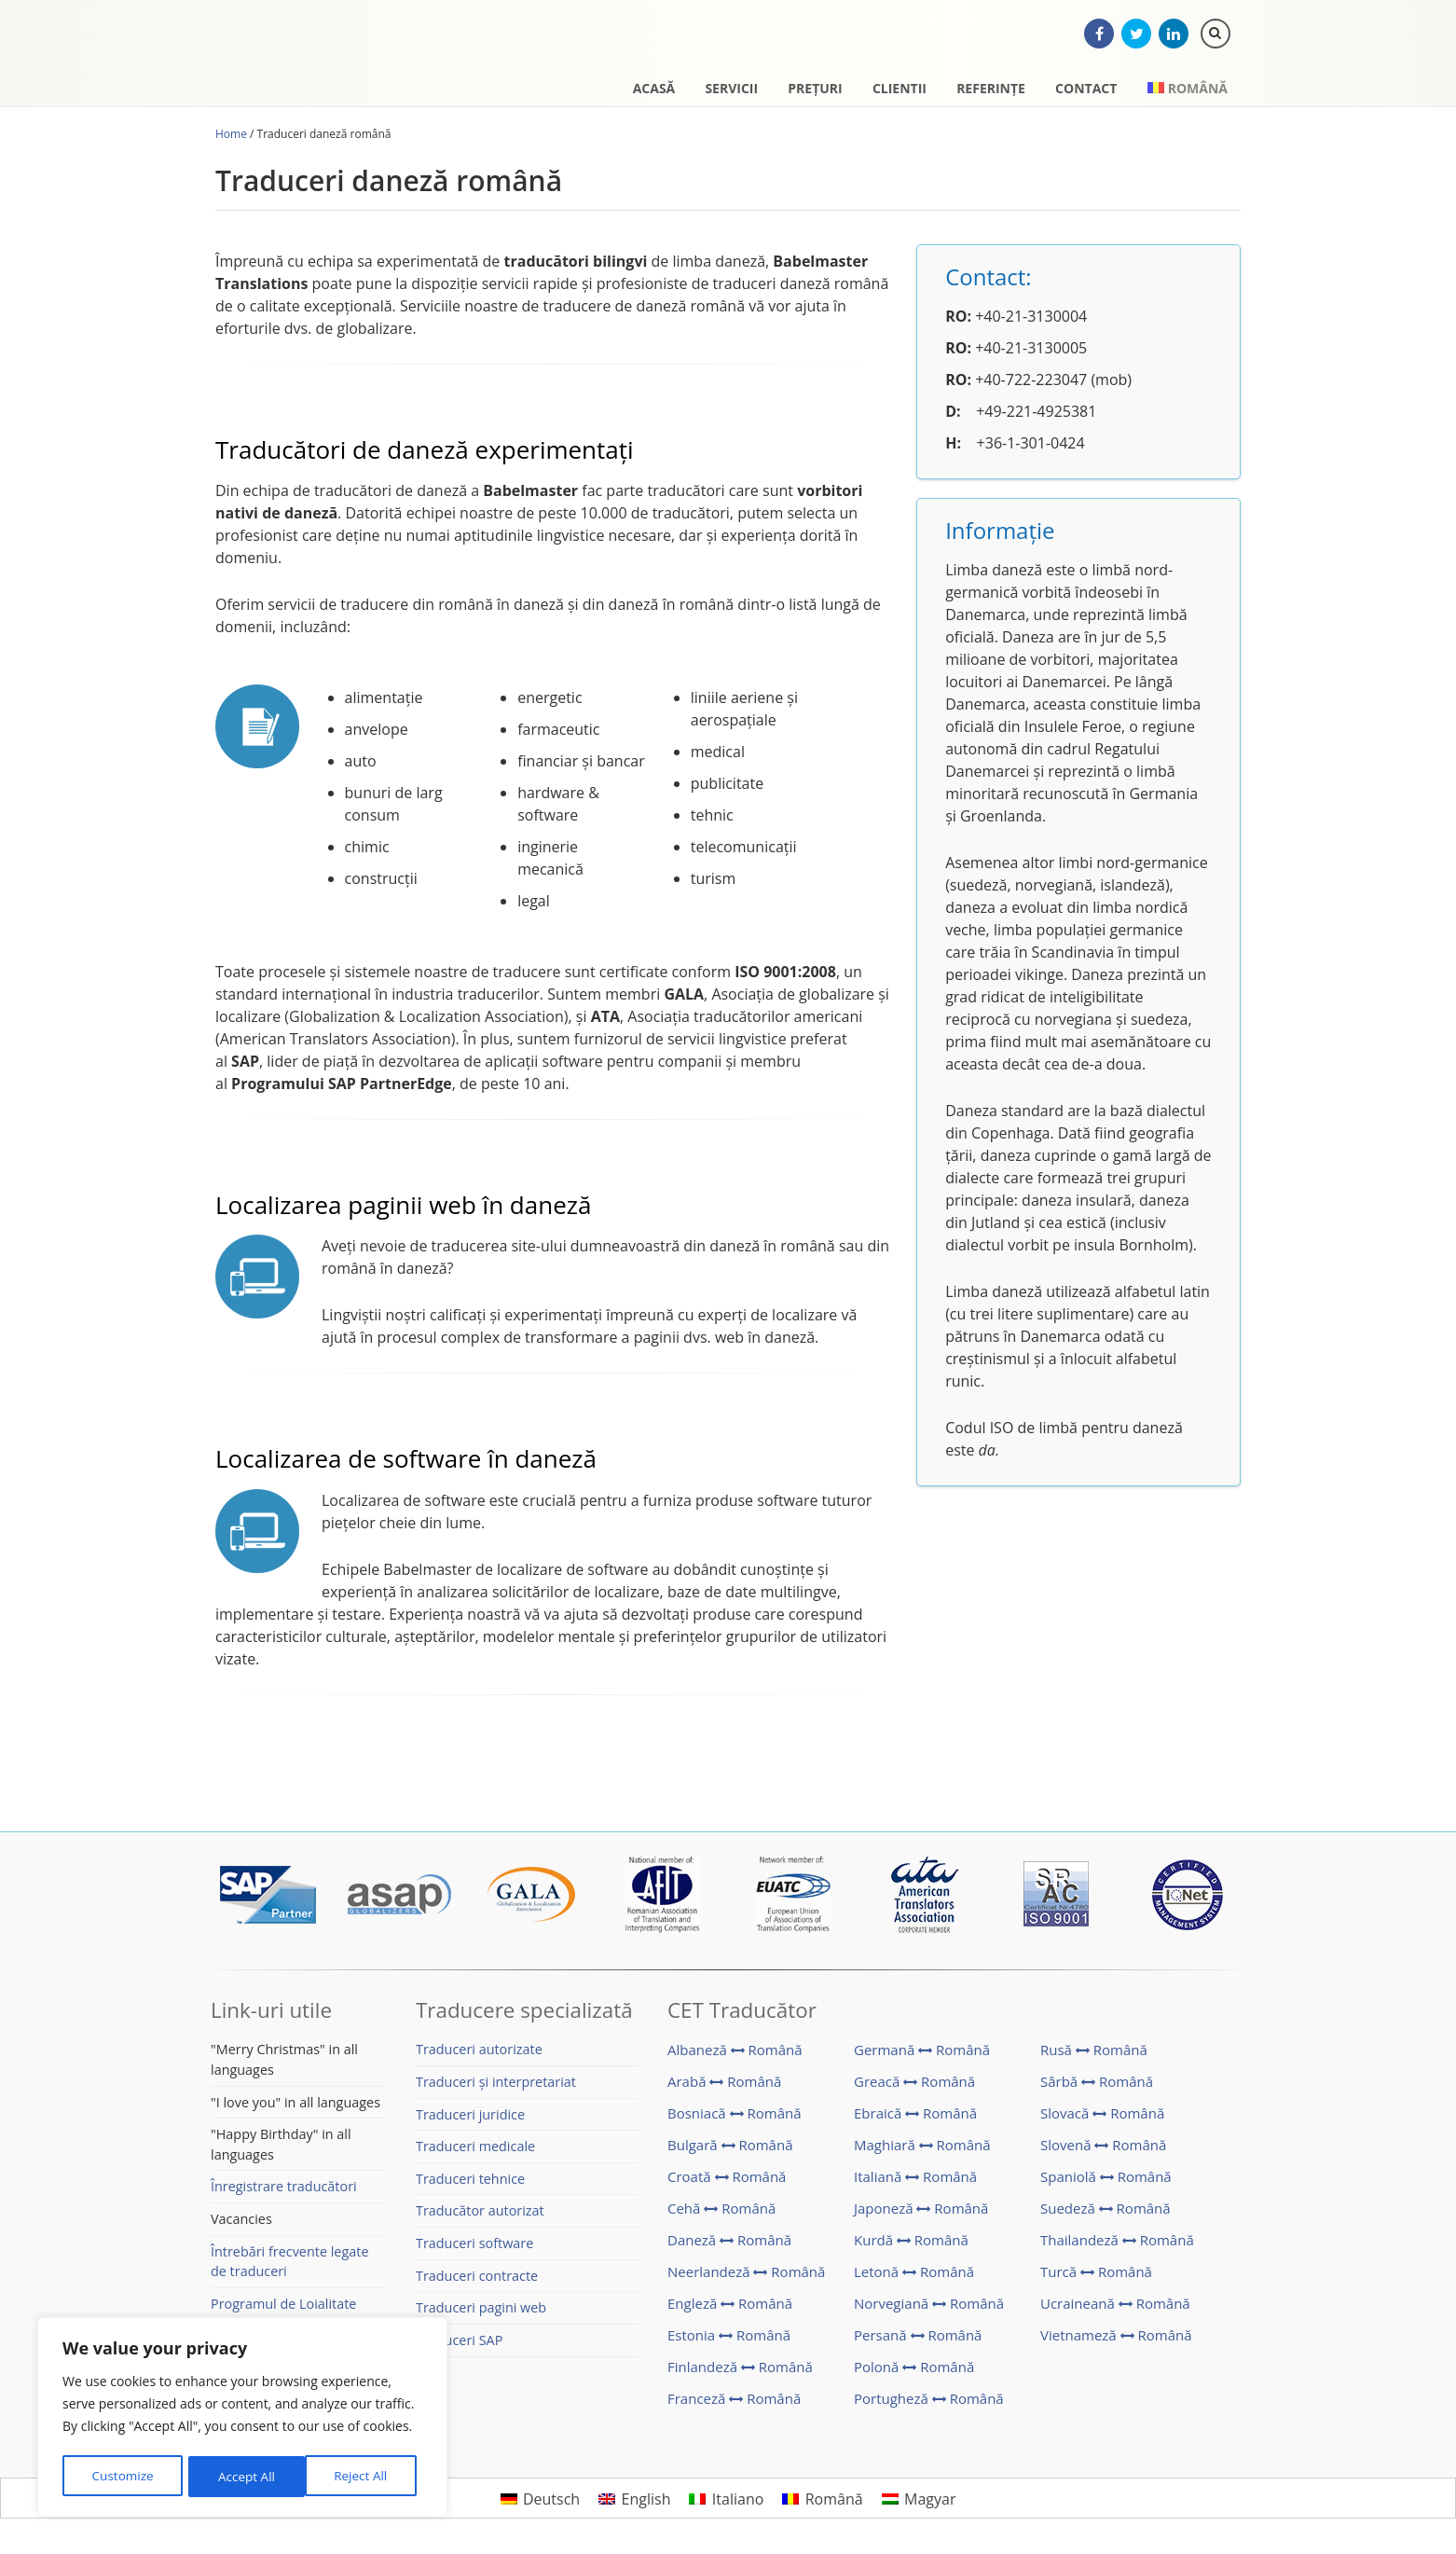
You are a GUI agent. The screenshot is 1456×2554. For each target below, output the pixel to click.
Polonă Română (914, 2374)
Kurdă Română (911, 2247)
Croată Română (726, 2183)
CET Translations (313, 60)
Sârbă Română (1096, 2088)
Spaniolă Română (1106, 2183)
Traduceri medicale (475, 2153)
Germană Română (922, 2057)
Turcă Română (1096, 2279)
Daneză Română (729, 2247)
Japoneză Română (921, 2215)
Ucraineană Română (1115, 2310)
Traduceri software (474, 2250)
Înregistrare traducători (284, 2193)
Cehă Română (721, 2215)
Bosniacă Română (734, 2120)
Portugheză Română (929, 2405)
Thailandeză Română (1117, 2247)
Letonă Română (914, 2279)
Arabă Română (724, 2088)
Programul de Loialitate (283, 2311)
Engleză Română (729, 2310)
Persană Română (918, 2342)
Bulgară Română (729, 2152)
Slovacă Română (1102, 2120)
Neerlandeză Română (746, 2279)
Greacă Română (914, 2088)
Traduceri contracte (477, 2283)
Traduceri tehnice (470, 2186)
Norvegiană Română (929, 2310)
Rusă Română (1093, 2057)
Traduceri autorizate (479, 2056)
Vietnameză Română (1116, 2342)
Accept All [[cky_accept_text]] (365, 2476)
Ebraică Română (915, 2120)
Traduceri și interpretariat (496, 2089)
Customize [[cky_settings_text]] (122, 2476)
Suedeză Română (1105, 2215)
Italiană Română (915, 2183)
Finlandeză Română (740, 2374)
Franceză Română (734, 2405)
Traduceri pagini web (481, 2315)
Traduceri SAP (459, 2347)
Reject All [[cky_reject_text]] (244, 2476)
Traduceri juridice (470, 2122)
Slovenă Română (1103, 2152)
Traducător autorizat (480, 2218)
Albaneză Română (735, 2057)
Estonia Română (728, 2342)
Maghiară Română (922, 2152)
